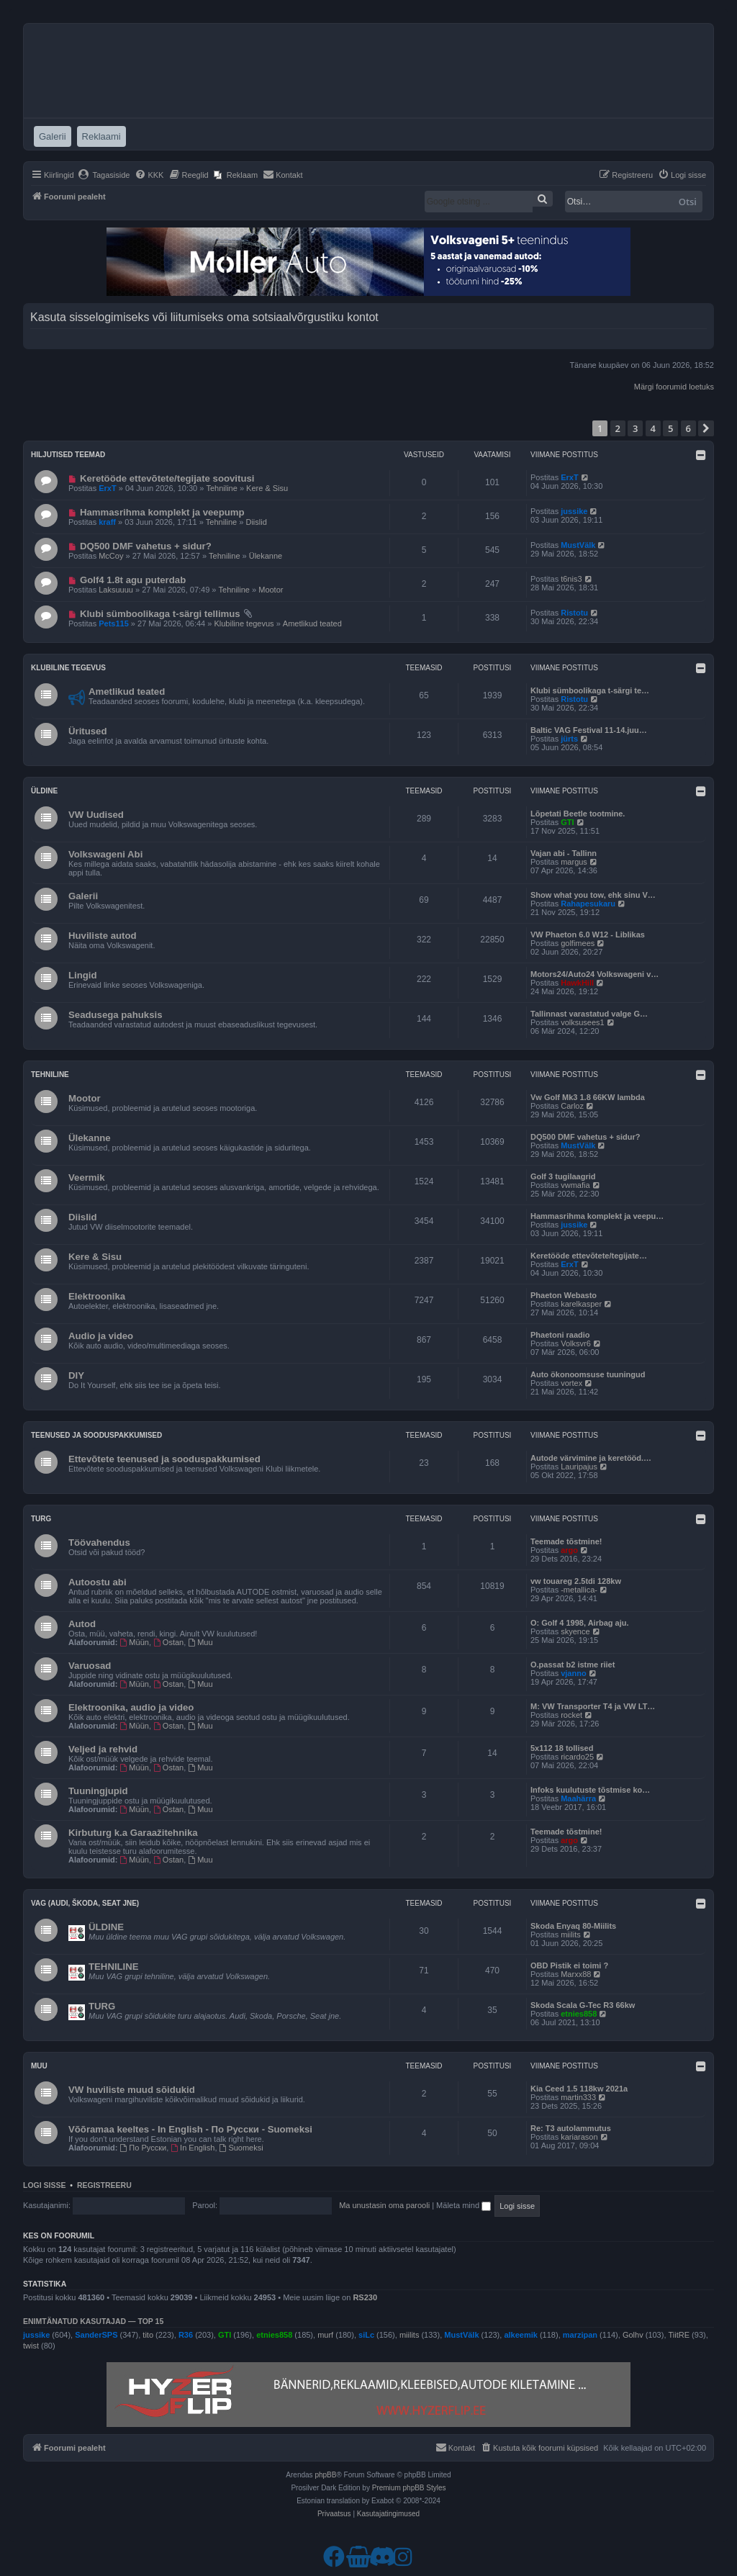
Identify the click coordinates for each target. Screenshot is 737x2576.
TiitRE (679, 2334)
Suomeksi (241, 2147)
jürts (569, 738)
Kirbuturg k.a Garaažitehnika (133, 1832)
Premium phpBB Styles (409, 2488)
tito (148, 2334)
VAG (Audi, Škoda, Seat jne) (85, 1903)
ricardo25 (577, 1756)
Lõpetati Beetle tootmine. (577, 813)
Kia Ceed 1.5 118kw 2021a (579, 2088)
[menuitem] (104, 175)
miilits (571, 1934)
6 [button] (688, 428)
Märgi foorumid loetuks (674, 386)
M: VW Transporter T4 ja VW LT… (592, 1706)
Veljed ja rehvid (102, 1749)
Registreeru (104, 2185)
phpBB (325, 2475)
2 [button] (617, 428)
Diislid (255, 522)
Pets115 (114, 623)
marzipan (580, 2334)
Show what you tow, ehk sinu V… (593, 895)
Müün (134, 1642)
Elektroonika (96, 1296)
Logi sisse (44, 2185)
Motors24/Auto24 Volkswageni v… (594, 974)
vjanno (573, 1673)
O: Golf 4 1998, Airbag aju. (579, 1622)
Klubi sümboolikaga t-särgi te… (589, 690)
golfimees (577, 943)
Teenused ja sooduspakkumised (96, 1435)
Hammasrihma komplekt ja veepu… (597, 1216)
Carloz (572, 1106)
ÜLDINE (106, 1927)
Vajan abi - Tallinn (563, 853)
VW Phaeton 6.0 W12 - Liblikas (587, 934)
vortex (571, 1383)
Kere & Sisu (267, 488)
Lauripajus (579, 1466)
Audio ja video (100, 1335)
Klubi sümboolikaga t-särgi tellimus (160, 613)
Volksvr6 (576, 1343)
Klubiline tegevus (243, 623)
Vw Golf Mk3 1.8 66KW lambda (587, 1097)
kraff (107, 522)
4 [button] (653, 428)
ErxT (107, 488)
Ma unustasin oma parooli (384, 2205)
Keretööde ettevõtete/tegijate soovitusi (167, 478)
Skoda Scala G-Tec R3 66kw (582, 2005)
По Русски (143, 2147)
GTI (567, 822)
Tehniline (221, 488)
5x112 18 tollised (561, 1748)
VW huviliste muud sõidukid (131, 2089)
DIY (76, 1375)
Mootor (270, 589)
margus (574, 861)
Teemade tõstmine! (566, 1541)
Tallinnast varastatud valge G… (589, 1013)
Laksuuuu (116, 589)
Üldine (44, 791)
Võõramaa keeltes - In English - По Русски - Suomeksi (190, 2129)
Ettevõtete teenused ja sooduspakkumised (164, 1459)
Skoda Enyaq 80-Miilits (573, 1926)
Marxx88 (576, 1974)
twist (31, 2345)
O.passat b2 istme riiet (572, 1664)
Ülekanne (265, 555)
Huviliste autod (102, 935)
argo (569, 1550)
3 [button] (635, 428)
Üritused (87, 731)
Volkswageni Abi (105, 854)
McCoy (111, 555)
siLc (366, 2334)
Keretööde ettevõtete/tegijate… (588, 1255)
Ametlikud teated (312, 623)
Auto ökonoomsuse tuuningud (587, 1374)
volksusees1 (583, 1022)
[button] (706, 428)
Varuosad (89, 1665)
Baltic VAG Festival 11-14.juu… (588, 730)
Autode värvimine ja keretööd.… (590, 1458)
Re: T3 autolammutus (570, 2128)
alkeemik (520, 2334)
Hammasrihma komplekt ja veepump (162, 512)
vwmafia (575, 1185)
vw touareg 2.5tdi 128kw (575, 1581)
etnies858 (579, 2013)
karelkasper (581, 1304)
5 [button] (670, 428)
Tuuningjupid (98, 1790)
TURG (102, 2006)
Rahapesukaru (588, 903)
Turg (41, 1519)
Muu (200, 1642)
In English (192, 2147)
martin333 (578, 2097)
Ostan (168, 1642)
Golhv (633, 2334)
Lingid (82, 975)
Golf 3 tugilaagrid (562, 1176)
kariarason (579, 2137)
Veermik (86, 1177)
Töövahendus (99, 1542)
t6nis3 (571, 579)
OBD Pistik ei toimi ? (569, 1965)
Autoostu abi (97, 1582)
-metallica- (579, 1589)
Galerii (83, 896)
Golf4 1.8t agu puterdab (133, 580)
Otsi (688, 201)
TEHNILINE (114, 1966)
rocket (571, 1715)
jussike (574, 511)
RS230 (365, 2297)
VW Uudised (96, 814)
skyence (575, 1631)
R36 (185, 2334)
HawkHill (577, 982)
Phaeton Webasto (563, 1295)
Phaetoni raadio (560, 1334)
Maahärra (578, 1798)
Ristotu (574, 612)
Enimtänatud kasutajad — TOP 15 (93, 2321)
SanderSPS (96, 2334)
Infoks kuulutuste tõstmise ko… (590, 1789)
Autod (82, 1623)
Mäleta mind (463, 2205)
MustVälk (578, 545)
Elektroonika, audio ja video (131, 1707)
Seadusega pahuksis (115, 1014)
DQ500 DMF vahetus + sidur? (146, 546)
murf (325, 2334)
